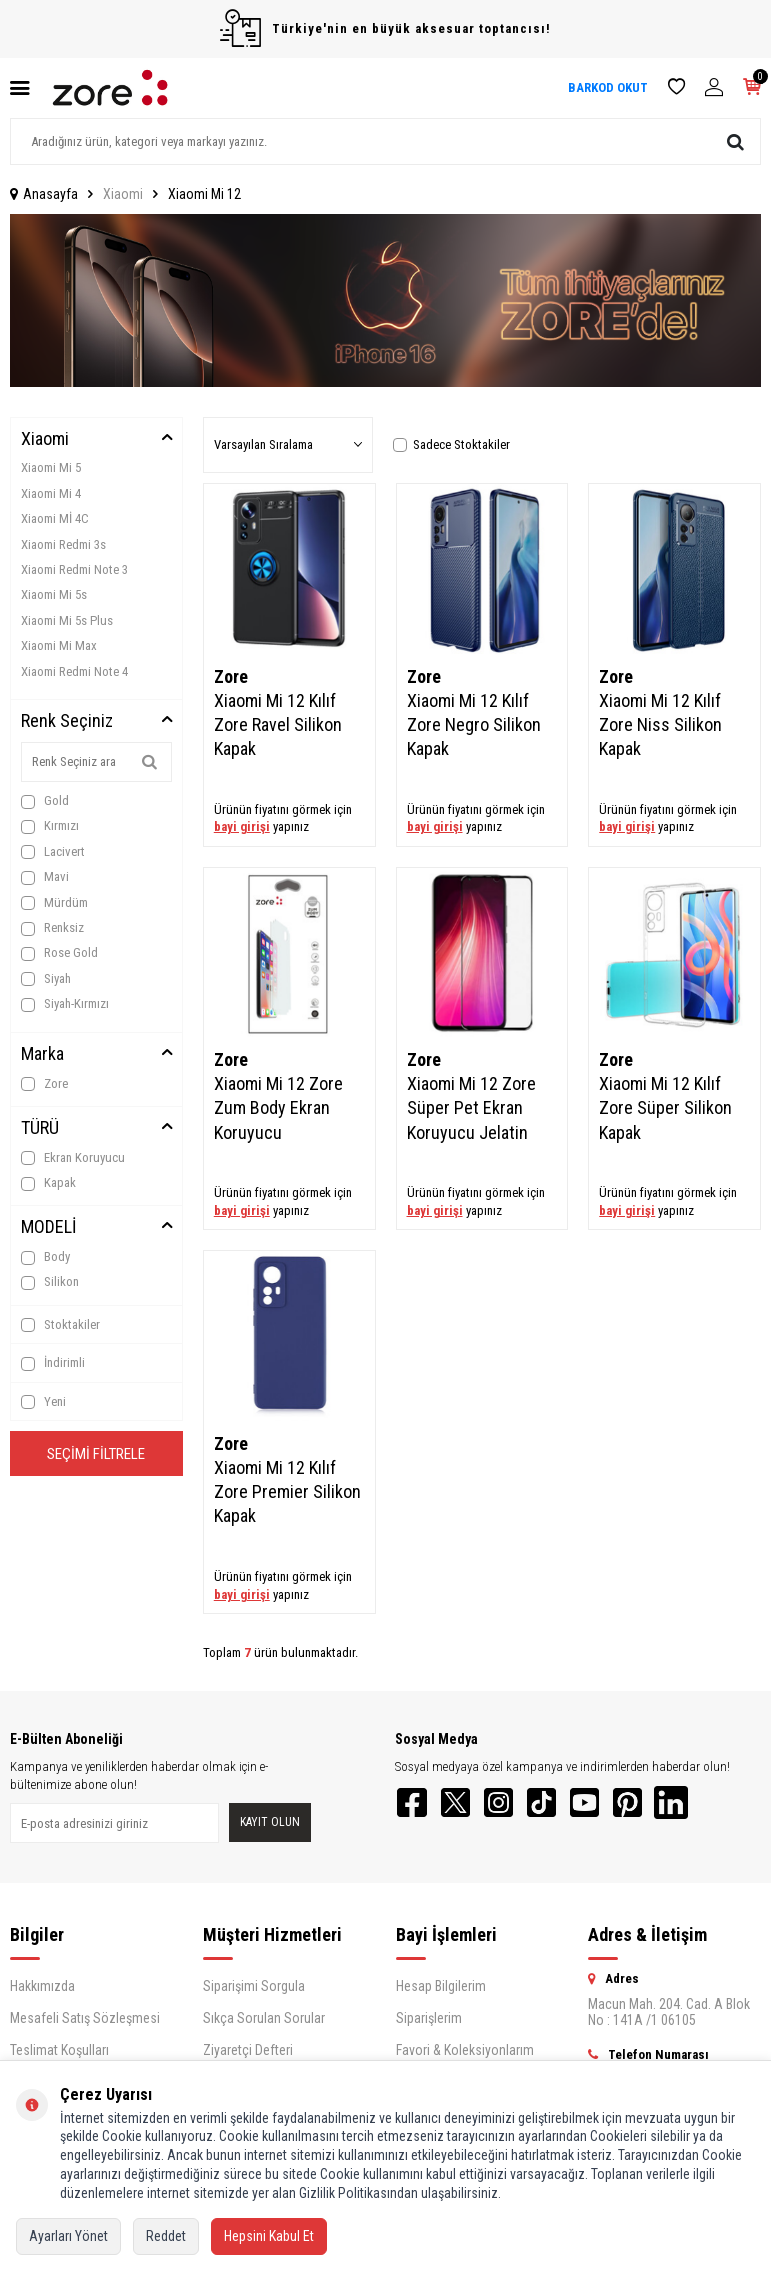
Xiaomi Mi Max (59, 645)
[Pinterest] (665, 1806)
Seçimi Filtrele (96, 1456)
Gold (45, 801)
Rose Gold (59, 953)
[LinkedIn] (715, 1806)
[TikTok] (565, 1806)
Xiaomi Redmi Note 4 (74, 671)
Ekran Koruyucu (73, 1158)
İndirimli (53, 1363)
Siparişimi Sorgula (254, 1993)
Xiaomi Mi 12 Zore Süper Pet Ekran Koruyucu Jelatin (471, 1107)
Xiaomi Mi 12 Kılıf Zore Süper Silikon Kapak (665, 1107)
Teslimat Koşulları (59, 2057)
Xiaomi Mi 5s (54, 594)
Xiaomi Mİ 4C (55, 518)
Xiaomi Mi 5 (51, 467)
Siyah (46, 979)
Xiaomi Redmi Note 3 (74, 569)
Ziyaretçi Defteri (248, 2057)
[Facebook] (415, 1806)
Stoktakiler (60, 1325)
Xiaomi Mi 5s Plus (67, 620)
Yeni (43, 1402)
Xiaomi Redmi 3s (63, 544)
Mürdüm (54, 903)
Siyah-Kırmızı (65, 1004)
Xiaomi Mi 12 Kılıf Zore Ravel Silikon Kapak (278, 724)
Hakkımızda (42, 1993)
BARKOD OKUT (608, 87)
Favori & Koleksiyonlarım (465, 2057)
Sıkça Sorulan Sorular (264, 2025)
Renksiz (52, 928)
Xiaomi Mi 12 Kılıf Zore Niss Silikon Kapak (660, 724)
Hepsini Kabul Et (269, 2236)
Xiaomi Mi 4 (51, 493)
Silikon (50, 1282)
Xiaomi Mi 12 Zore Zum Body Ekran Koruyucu (278, 1107)
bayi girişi (242, 826)
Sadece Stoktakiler (451, 444)
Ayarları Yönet (68, 2236)
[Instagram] (515, 1806)
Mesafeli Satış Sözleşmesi (85, 2025)
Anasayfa (44, 194)
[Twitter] (465, 1806)
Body (45, 1257)
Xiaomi (123, 194)
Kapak (48, 1183)
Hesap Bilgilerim (441, 1993)
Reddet (166, 2236)
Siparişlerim (429, 2025)
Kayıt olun (270, 1826)
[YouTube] (615, 1806)
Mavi (45, 877)
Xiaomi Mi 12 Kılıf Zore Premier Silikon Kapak (287, 1491)
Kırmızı (50, 826)
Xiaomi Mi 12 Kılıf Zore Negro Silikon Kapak (474, 724)
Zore (44, 1084)
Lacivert (53, 852)
